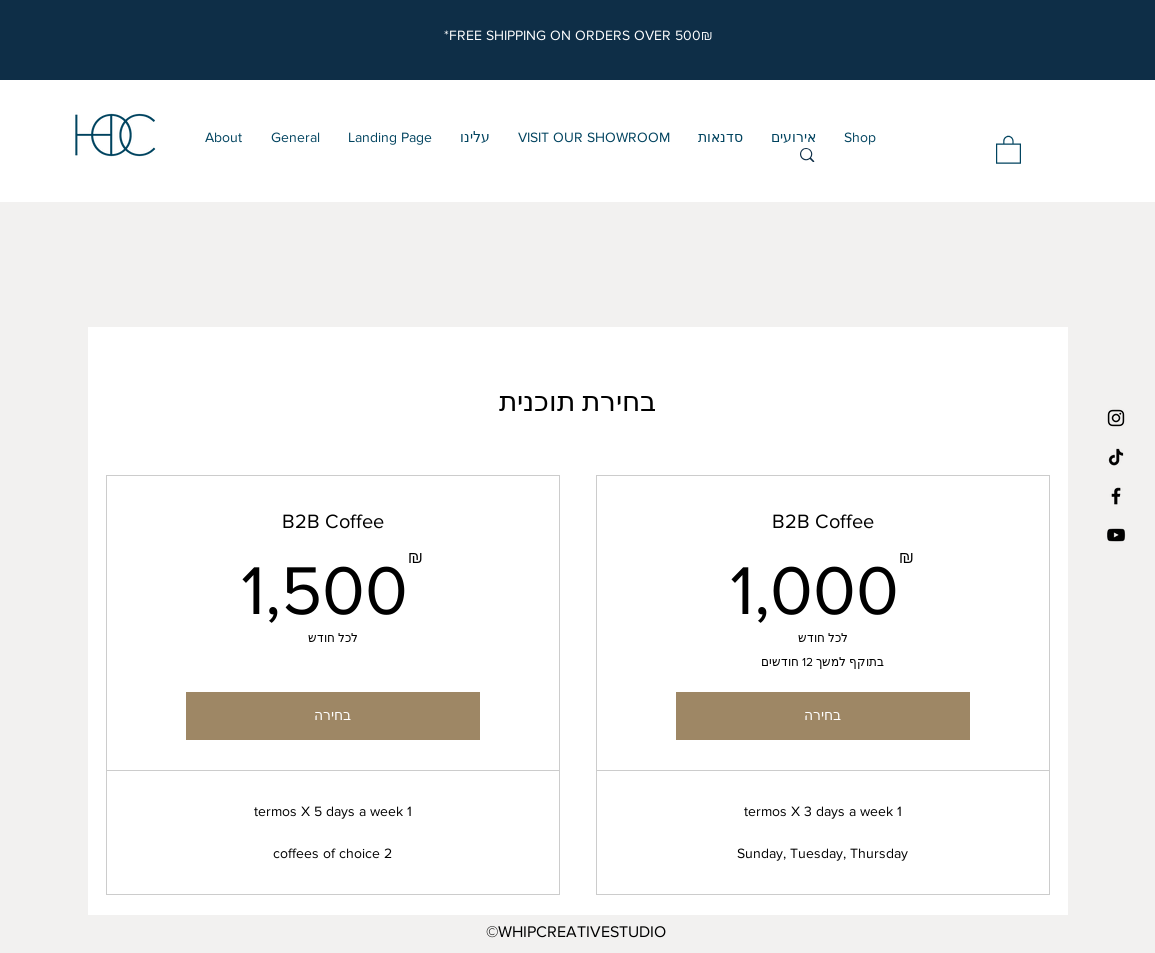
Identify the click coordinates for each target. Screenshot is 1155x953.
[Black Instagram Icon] (1116, 418)
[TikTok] (1116, 457)
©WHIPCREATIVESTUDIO (576, 931)
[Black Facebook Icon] (1116, 496)
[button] (1008, 149)
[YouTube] (1116, 535)
